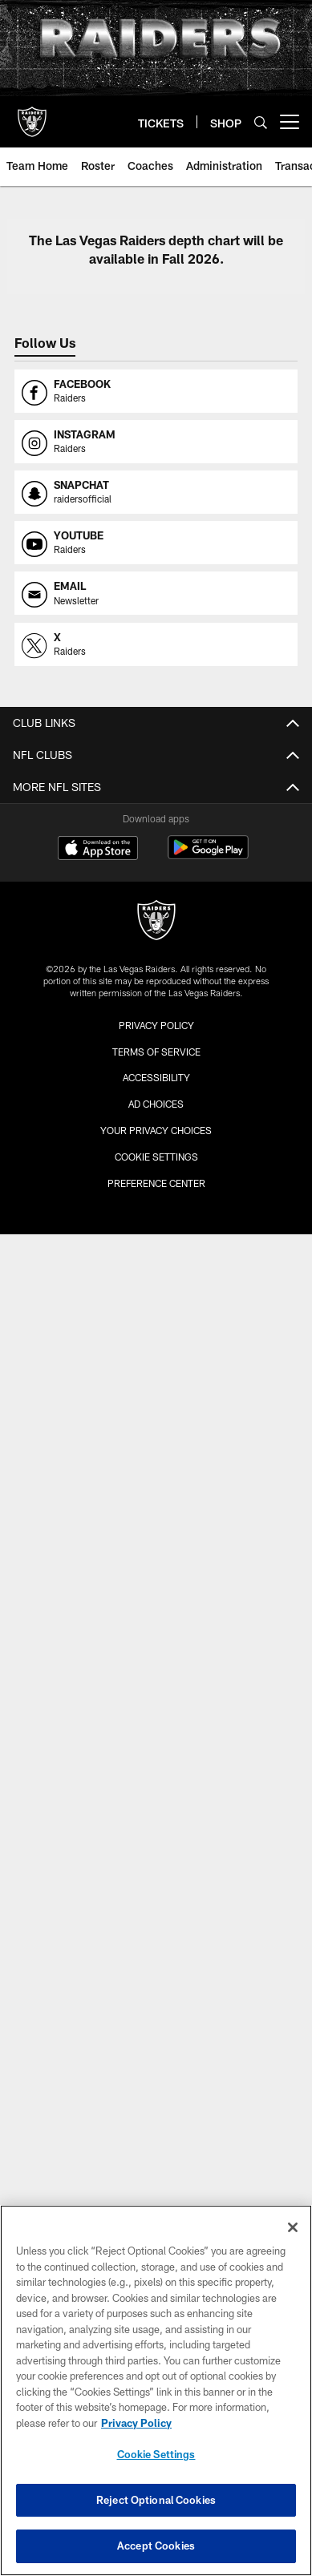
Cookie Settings (156, 1156)
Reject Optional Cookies (156, 2499)
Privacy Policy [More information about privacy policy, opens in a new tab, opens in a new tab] (136, 2423)
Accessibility (156, 1077)
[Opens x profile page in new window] (155, 644)
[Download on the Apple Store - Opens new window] (98, 849)
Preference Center (156, 1183)
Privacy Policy (156, 1025)
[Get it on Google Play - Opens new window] (208, 855)
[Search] (260, 122)
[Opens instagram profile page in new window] (155, 441)
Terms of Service (156, 1051)
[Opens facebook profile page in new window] (155, 391)
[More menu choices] (289, 122)
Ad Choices (156, 1103)
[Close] (292, 2227)
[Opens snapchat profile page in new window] (155, 492)
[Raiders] (156, 922)
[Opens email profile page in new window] (155, 593)
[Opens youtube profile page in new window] (155, 542)
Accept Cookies (156, 2545)
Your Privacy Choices (156, 1130)
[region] (156, 2390)
